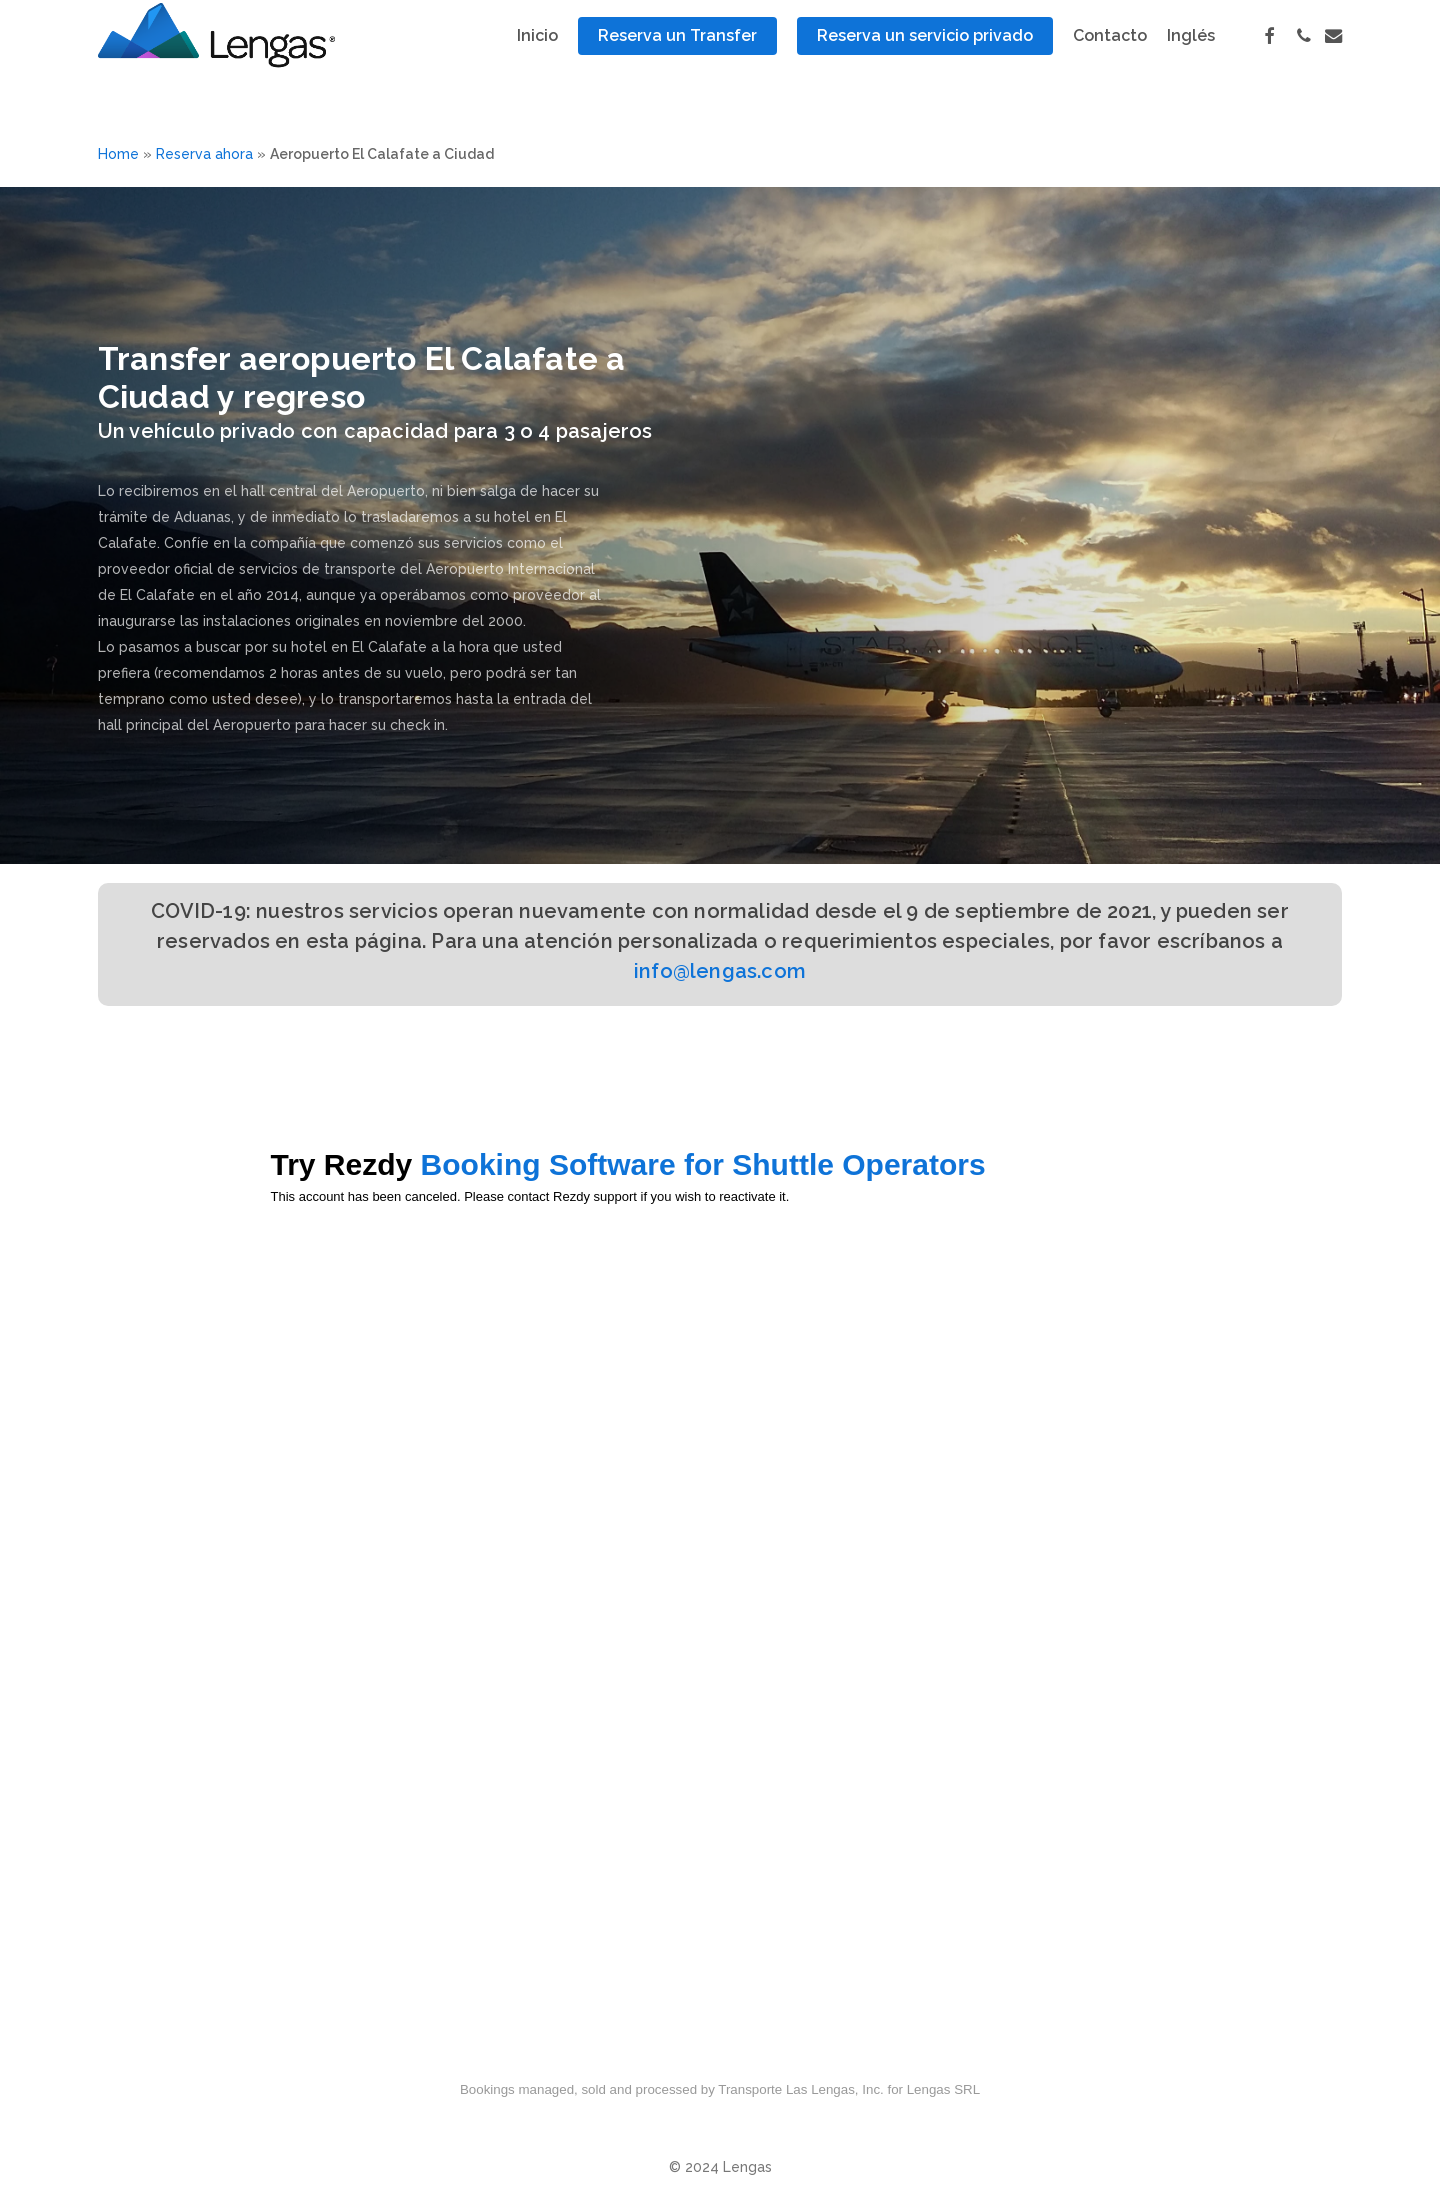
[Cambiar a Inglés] (1191, 60)
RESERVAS (144, 315)
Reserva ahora (204, 154)
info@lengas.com (720, 971)
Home (118, 154)
